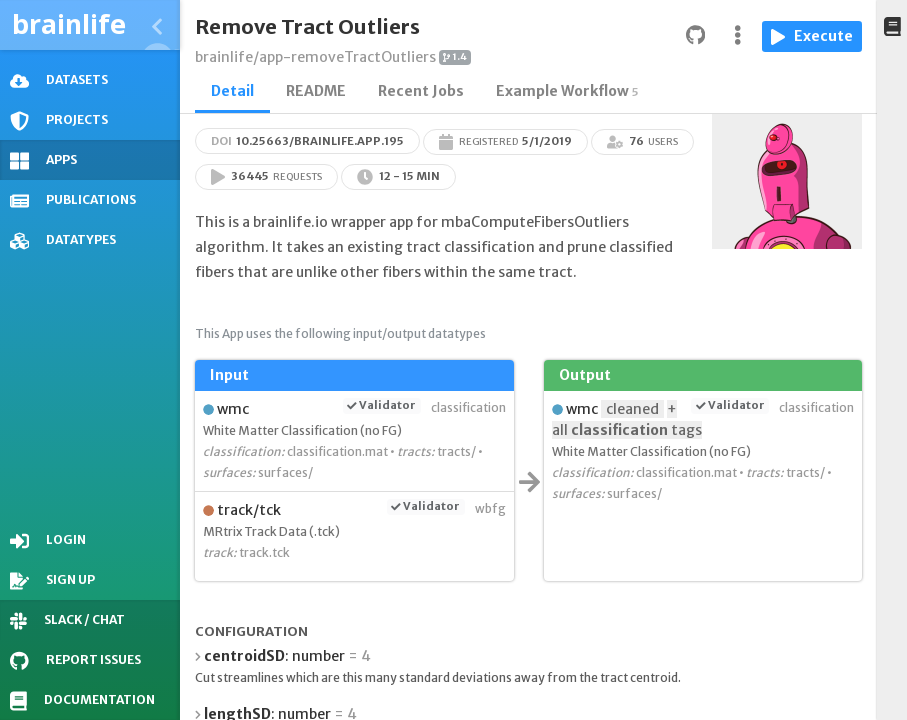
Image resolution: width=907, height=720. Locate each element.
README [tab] (316, 91)
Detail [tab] (232, 91)
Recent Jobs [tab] (421, 91)
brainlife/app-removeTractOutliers (315, 57)
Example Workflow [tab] (567, 91)
